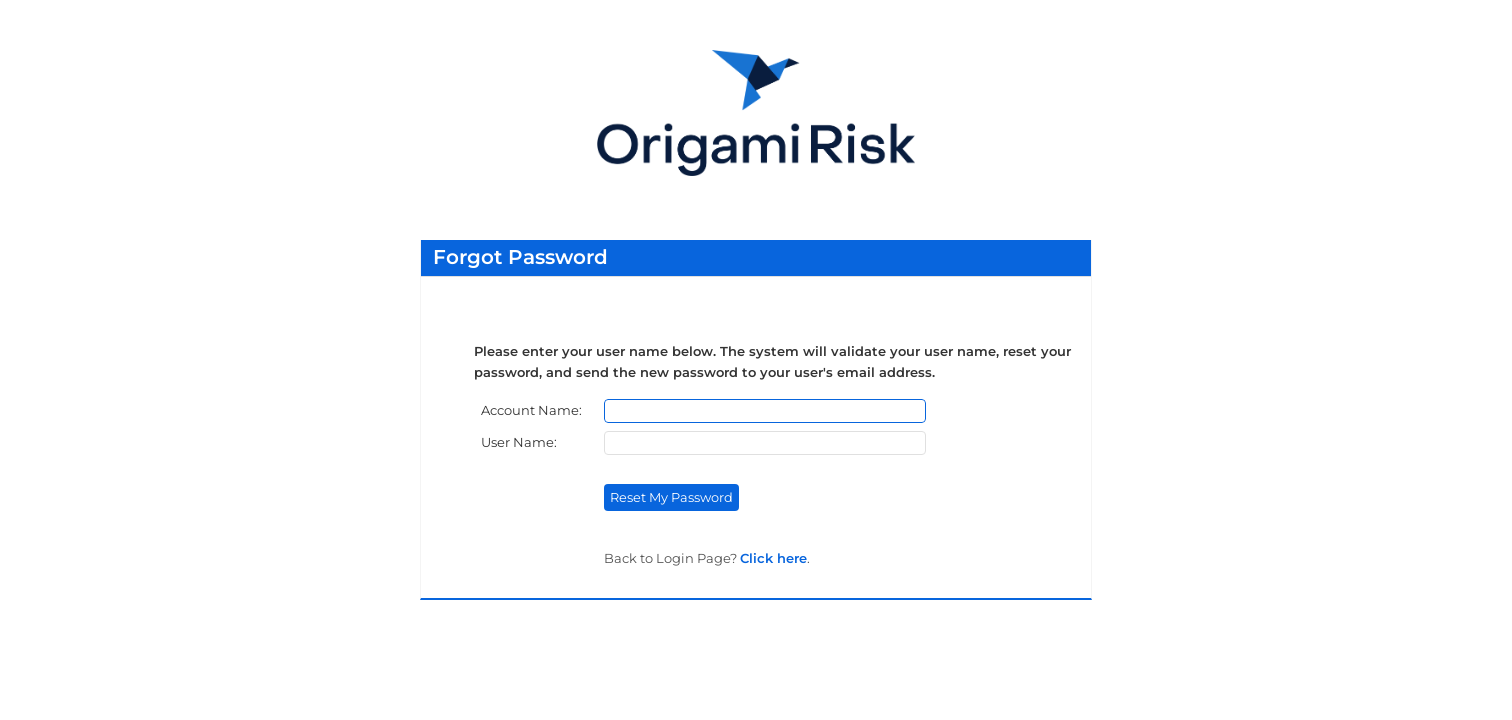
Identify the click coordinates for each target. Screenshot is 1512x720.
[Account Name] (765, 411)
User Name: (520, 442)
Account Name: (533, 410)
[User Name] (765, 443)
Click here (773, 558)
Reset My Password (671, 497)
